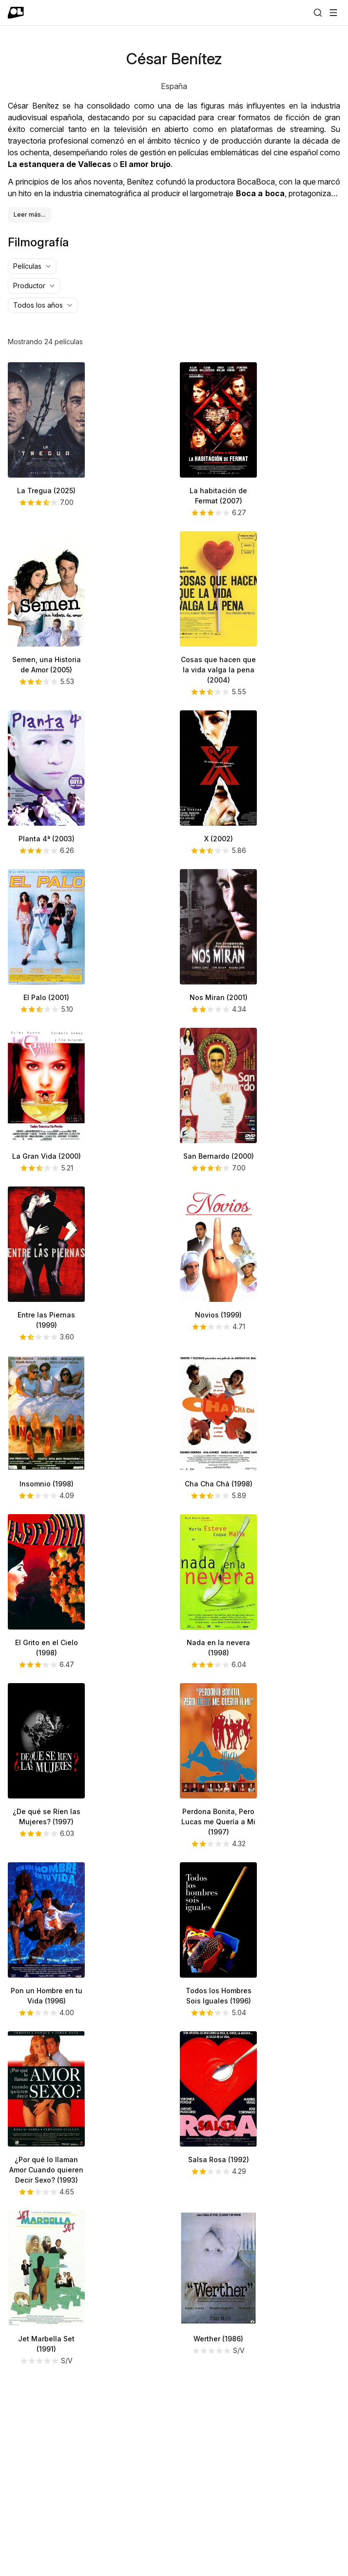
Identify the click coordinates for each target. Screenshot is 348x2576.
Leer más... (29, 399)
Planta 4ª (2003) (47, 1023)
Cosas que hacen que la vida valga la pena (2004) (218, 854)
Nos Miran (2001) (219, 1182)
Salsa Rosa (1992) (218, 2344)
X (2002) (218, 1023)
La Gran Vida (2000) (46, 1341)
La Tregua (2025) (46, 675)
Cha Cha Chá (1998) (218, 1669)
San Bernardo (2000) (218, 1341)
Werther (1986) (218, 2524)
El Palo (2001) (46, 1182)
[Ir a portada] (16, 13)
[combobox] (32, 451)
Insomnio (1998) (46, 1669)
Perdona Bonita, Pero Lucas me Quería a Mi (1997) (218, 2006)
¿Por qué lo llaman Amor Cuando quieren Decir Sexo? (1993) (46, 2354)
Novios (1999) (218, 1500)
